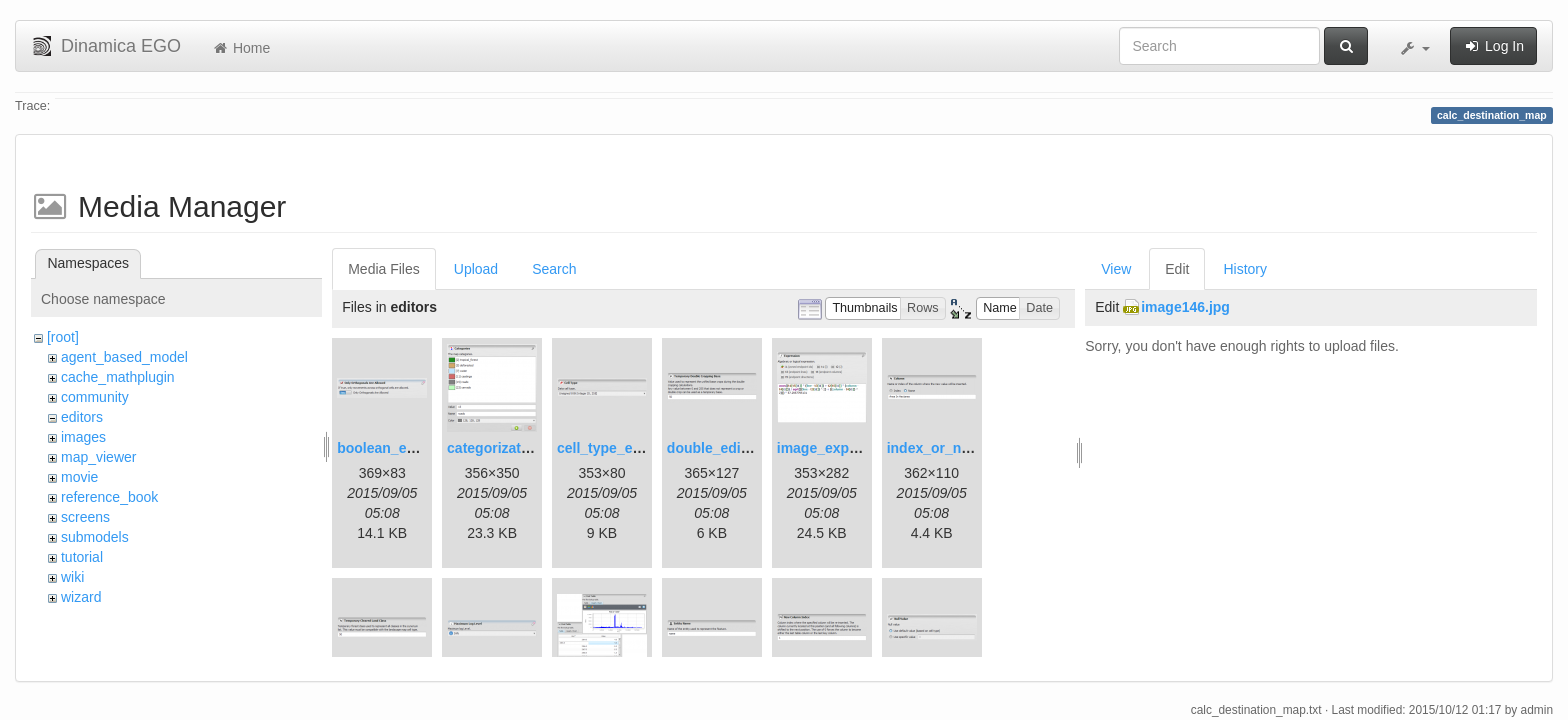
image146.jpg (1185, 307)
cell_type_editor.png (624, 448)
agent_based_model (124, 357)
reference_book (109, 497)
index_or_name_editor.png (976, 448)
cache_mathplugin (118, 377)
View (1116, 269)
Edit (1177, 269)
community (95, 397)
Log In (1493, 46)
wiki (72, 577)
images (83, 437)
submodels (95, 537)
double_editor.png (727, 448)
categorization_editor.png (532, 448)
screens (85, 517)
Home (240, 48)
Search (554, 269)
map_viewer (98, 457)
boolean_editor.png (401, 448)
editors (82, 417)
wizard (81, 597)
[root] (63, 337)
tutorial (82, 557)
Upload (476, 269)
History (1245, 269)
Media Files (384, 269)
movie (79, 477)
